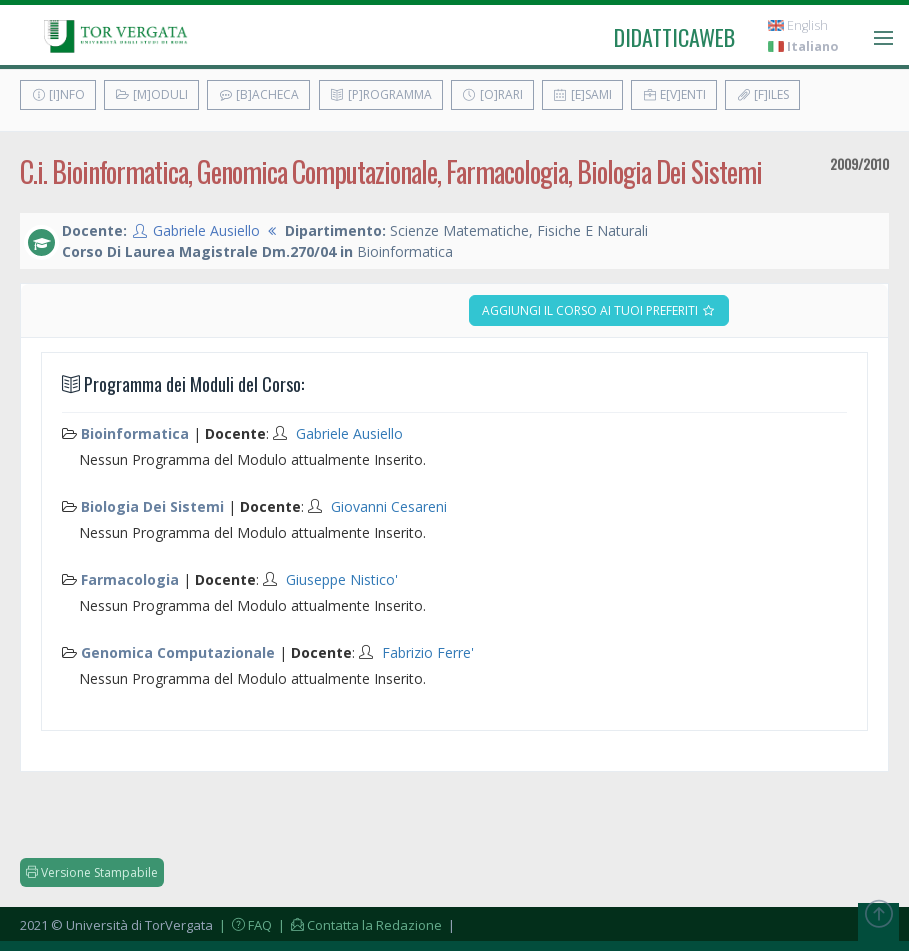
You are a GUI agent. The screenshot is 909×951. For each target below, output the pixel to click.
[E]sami (582, 94)
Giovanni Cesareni (389, 506)
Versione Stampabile (92, 872)
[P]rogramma (381, 94)
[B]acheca (258, 94)
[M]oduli (151, 94)
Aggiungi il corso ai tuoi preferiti (599, 310)
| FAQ (244, 925)
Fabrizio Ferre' (428, 652)
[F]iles (762, 94)
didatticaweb (674, 37)
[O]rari (492, 94)
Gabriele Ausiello (206, 230)
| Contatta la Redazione (358, 925)
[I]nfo (58, 94)
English (798, 25)
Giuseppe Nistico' (342, 579)
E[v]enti (674, 94)
